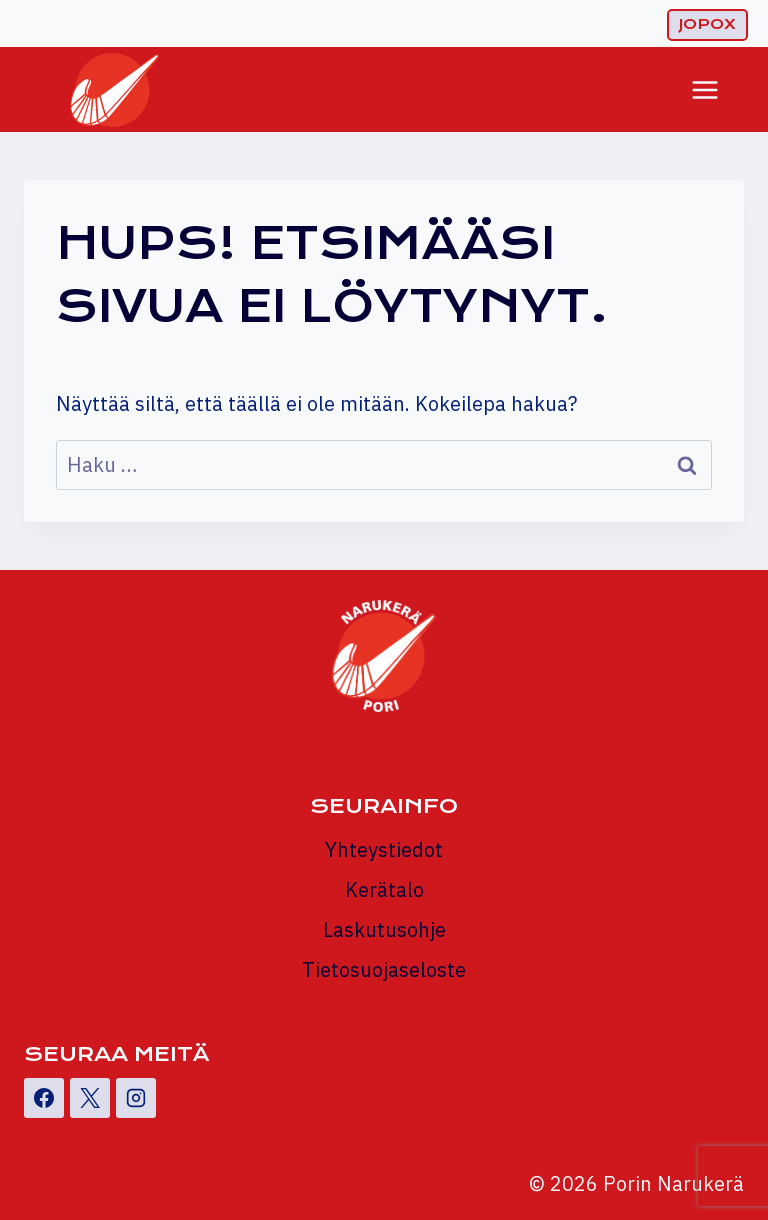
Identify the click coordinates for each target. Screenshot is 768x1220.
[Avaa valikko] (704, 89)
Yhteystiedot (384, 849)
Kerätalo (384, 889)
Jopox (707, 24)
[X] (90, 1098)
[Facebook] (44, 1098)
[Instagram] (136, 1098)
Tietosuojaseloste (384, 969)
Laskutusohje (384, 929)
